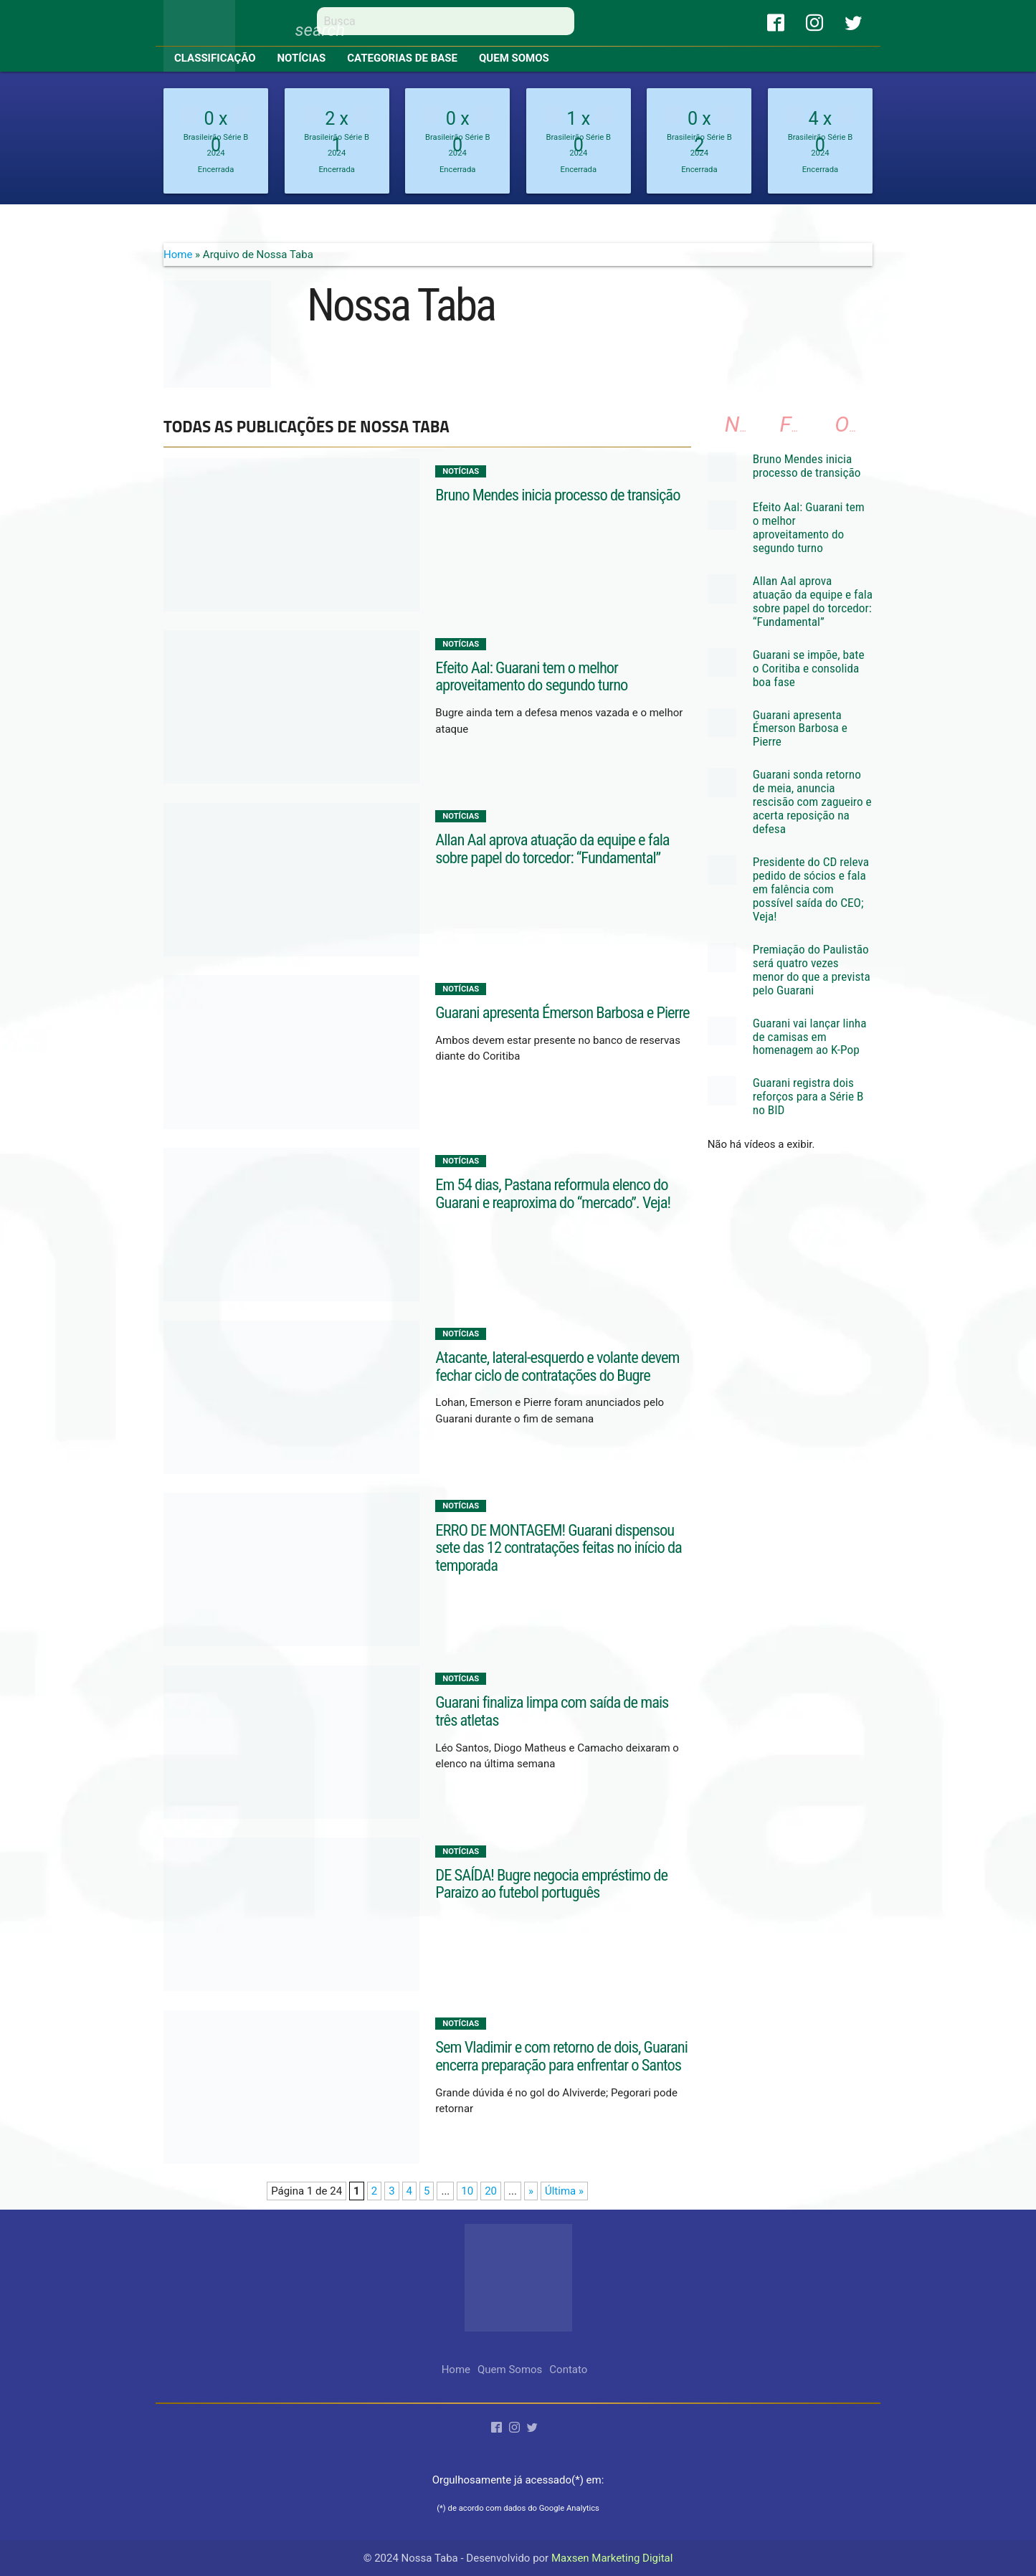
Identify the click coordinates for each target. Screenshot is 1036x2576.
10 (467, 2191)
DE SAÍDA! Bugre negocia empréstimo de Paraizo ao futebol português (551, 1884)
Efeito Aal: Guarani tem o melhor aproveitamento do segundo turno (531, 676)
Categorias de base (402, 58)
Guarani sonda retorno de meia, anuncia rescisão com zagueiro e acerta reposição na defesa (812, 801)
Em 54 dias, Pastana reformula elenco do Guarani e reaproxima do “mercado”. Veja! (552, 1193)
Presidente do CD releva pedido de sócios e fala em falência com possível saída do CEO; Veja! (811, 889)
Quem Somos (514, 58)
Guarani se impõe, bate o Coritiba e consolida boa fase (809, 668)
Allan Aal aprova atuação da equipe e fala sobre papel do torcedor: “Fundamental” (552, 848)
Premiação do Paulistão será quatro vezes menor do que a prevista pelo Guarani (811, 969)
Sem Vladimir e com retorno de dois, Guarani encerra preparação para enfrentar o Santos (561, 2056)
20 (491, 2191)
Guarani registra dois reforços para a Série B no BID (808, 1096)
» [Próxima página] (530, 2191)
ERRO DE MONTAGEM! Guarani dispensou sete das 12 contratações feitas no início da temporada (558, 1548)
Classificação (215, 58)
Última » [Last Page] (564, 2191)
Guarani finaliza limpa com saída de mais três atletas (551, 1711)
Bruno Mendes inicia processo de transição (557, 494)
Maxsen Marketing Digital (612, 2558)
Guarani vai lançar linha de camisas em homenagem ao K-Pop (810, 1037)
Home (177, 254)
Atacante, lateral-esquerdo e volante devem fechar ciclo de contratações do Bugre (557, 1366)
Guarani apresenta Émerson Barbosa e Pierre (562, 1012)
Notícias (301, 58)
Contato (568, 2369)
